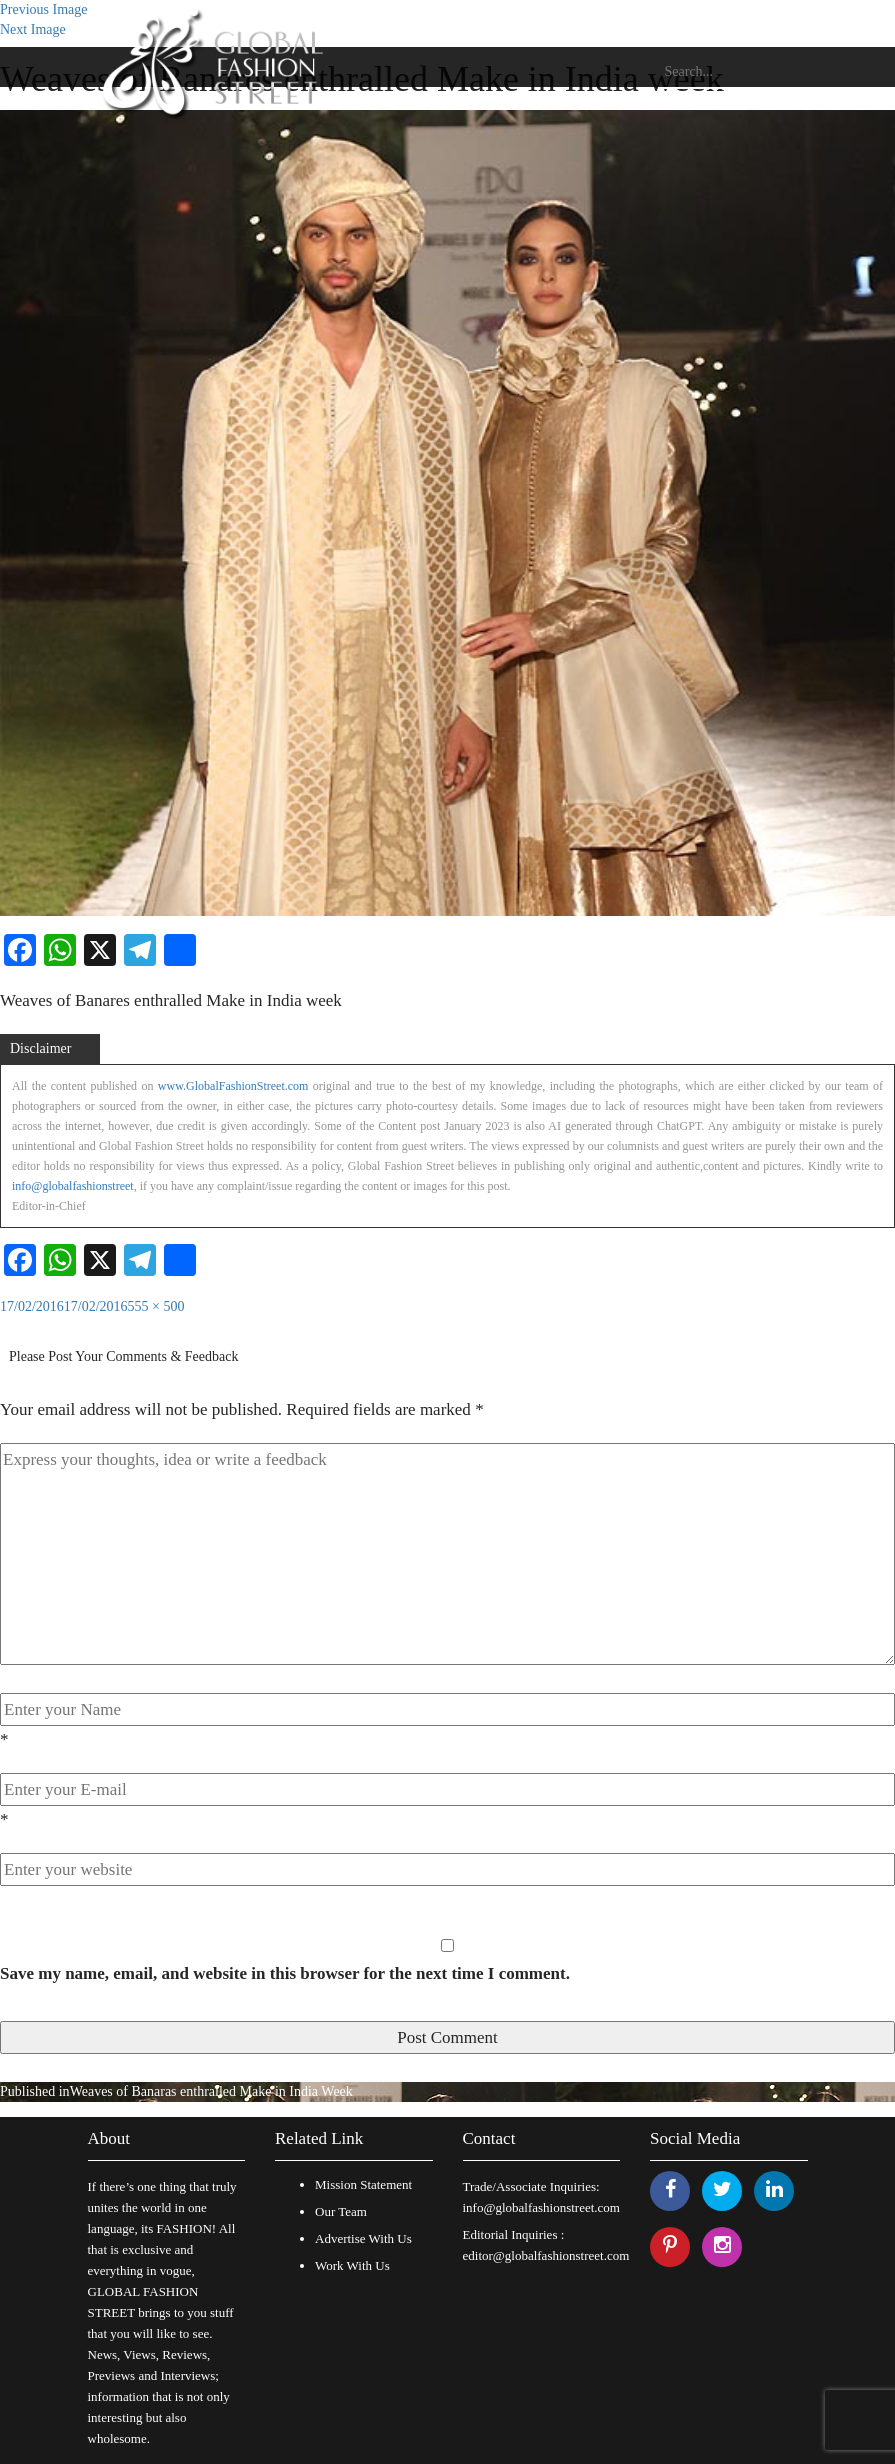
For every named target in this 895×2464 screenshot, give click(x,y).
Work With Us (352, 2265)
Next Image (33, 29)
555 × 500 (156, 1306)
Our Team (341, 2211)
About (109, 2138)
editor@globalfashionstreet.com (546, 2255)
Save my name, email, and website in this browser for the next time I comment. (285, 1973)
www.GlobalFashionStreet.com (233, 1086)
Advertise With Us (363, 2238)
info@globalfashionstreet (73, 1186)
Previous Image (43, 9)
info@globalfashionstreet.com (541, 2207)
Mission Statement (363, 2184)
